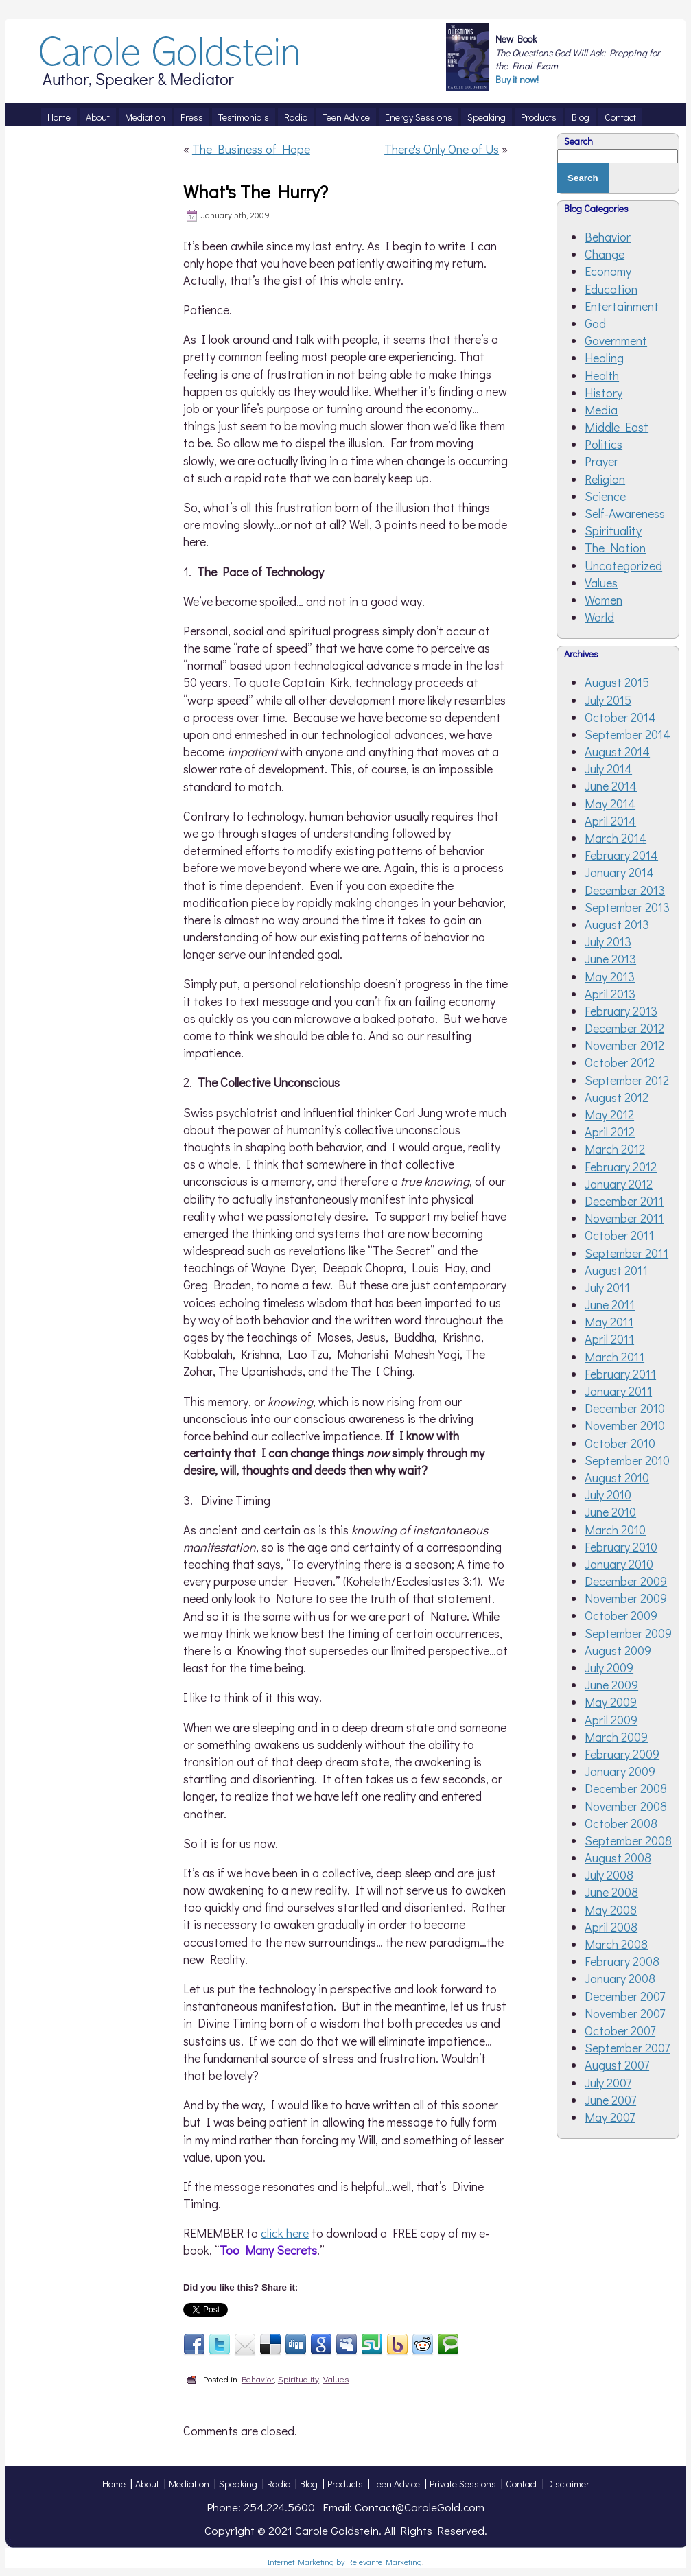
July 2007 (608, 2082)
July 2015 (608, 700)
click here (285, 2233)
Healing (604, 357)
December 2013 (625, 890)
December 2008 (626, 1788)
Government (616, 340)
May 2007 (610, 2117)
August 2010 (617, 1477)
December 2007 (625, 1996)
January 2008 (620, 1978)
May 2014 (610, 803)
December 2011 (624, 1201)
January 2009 (620, 1771)
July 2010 (608, 1494)
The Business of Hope (251, 149)
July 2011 (607, 1287)
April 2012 (610, 1131)
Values (336, 2379)
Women (603, 600)
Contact (521, 2483)
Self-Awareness (625, 513)
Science (605, 496)
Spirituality (298, 2379)
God (595, 323)
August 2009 (618, 1650)
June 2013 (610, 958)
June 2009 (611, 1684)
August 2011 (616, 1270)
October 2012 (620, 1062)
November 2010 (625, 1425)
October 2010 (620, 1443)
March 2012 (615, 1148)
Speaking (238, 2483)
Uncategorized (623, 565)
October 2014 (620, 717)
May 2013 (610, 976)
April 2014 (610, 820)
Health (602, 375)
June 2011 (610, 1304)
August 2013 (617, 924)
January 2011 (618, 1391)
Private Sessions (463, 2483)
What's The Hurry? (255, 191)
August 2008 (618, 1857)
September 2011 (626, 1253)
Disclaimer (568, 2483)
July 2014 (608, 768)
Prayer (601, 461)
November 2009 (626, 1598)
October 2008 (621, 1823)
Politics (603, 444)
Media (601, 409)
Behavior (258, 2379)
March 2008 (616, 1944)
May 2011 (609, 1321)
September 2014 (627, 734)
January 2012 (619, 1183)
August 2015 (617, 682)
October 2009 (621, 1615)
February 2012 (621, 1166)
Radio (278, 2483)
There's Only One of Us (441, 149)
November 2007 (625, 2013)
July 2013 (608, 941)
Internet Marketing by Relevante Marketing (345, 2561)
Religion (605, 479)
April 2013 (610, 993)
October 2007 (620, 2030)
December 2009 (626, 1581)
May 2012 (609, 1114)
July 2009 (609, 1667)
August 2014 (617, 751)
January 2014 (619, 872)
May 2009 (611, 1702)
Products (345, 2483)
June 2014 (611, 785)
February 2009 (622, 1754)
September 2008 (628, 1840)
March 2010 (615, 1529)
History (603, 392)
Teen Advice (396, 2483)
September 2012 (627, 1080)
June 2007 (610, 2100)
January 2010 (619, 1564)
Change (604, 254)
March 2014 (615, 838)
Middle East (616, 427)
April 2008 (611, 1927)
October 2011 (619, 1235)
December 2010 (625, 1408)
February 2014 (621, 855)
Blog (309, 2483)
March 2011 (614, 1356)
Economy (608, 271)
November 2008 (626, 1806)
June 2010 (610, 1511)
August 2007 (617, 2065)
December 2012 (624, 1028)
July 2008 (609, 1874)
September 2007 (627, 2047)
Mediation (189, 2483)
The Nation (615, 547)
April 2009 (611, 1719)
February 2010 (621, 1546)
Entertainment (622, 306)
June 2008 (611, 1892)
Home (114, 2483)
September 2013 (627, 907)
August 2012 (616, 1097)
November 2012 (624, 1045)
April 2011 (609, 1339)
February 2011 (620, 1374)
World (599, 617)
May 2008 (611, 1909)
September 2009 (628, 1633)
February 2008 (622, 1961)
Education (611, 289)
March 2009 (616, 1737)
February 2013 (621, 1011)
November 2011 (624, 1218)
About (147, 2483)
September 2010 (627, 1460)
